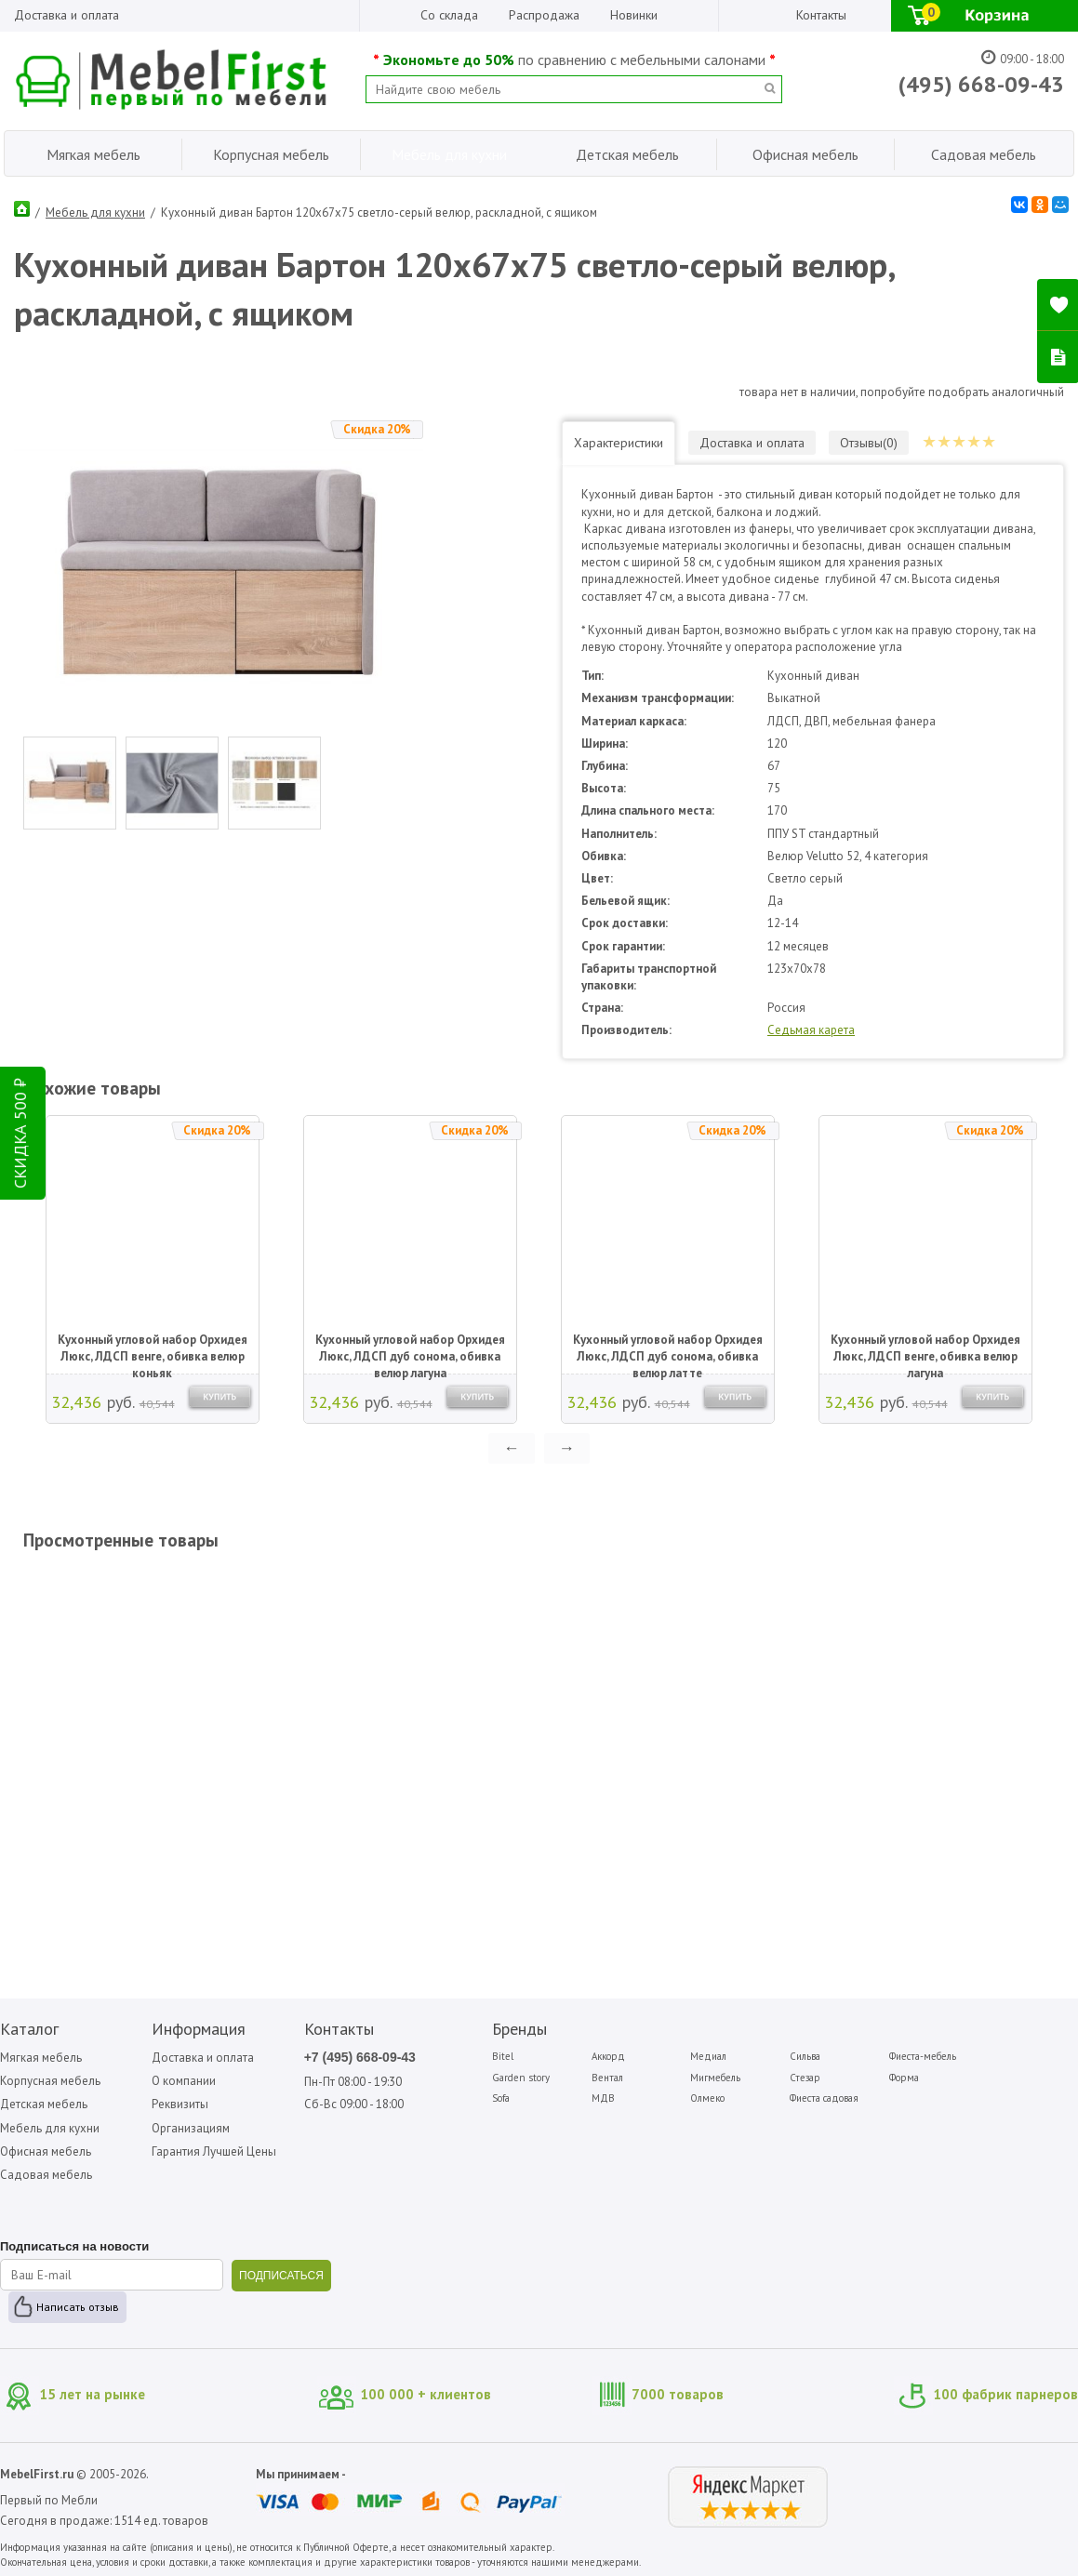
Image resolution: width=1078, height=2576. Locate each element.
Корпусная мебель (50, 2081)
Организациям (191, 2128)
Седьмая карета (811, 1030)
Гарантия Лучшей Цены (214, 2151)
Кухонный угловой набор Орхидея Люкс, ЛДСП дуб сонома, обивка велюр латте (668, 1349)
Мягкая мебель (41, 2057)
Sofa (501, 2098)
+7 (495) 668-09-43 (360, 2057)
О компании (184, 2081)
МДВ (603, 2098)
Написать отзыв (77, 2307)
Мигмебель (715, 2077)
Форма (904, 2077)
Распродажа (544, 15)
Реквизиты (180, 2104)
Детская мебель (43, 2104)
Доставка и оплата (66, 15)
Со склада (449, 15)
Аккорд (608, 2056)
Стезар (805, 2077)
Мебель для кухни (95, 212)
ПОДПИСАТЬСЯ (281, 2275)
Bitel (502, 2056)
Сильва (805, 2056)
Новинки (634, 15)
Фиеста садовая (824, 2098)
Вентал (607, 2077)
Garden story (521, 2077)
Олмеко (707, 2098)
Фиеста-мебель (922, 2056)
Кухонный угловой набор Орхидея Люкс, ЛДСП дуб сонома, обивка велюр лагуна (410, 1349)
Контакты (821, 15)
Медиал (708, 2056)
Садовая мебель (46, 2175)
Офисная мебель (45, 2151)
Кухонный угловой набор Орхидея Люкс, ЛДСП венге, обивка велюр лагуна (925, 1349)
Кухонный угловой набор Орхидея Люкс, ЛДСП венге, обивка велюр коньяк (152, 1349)
